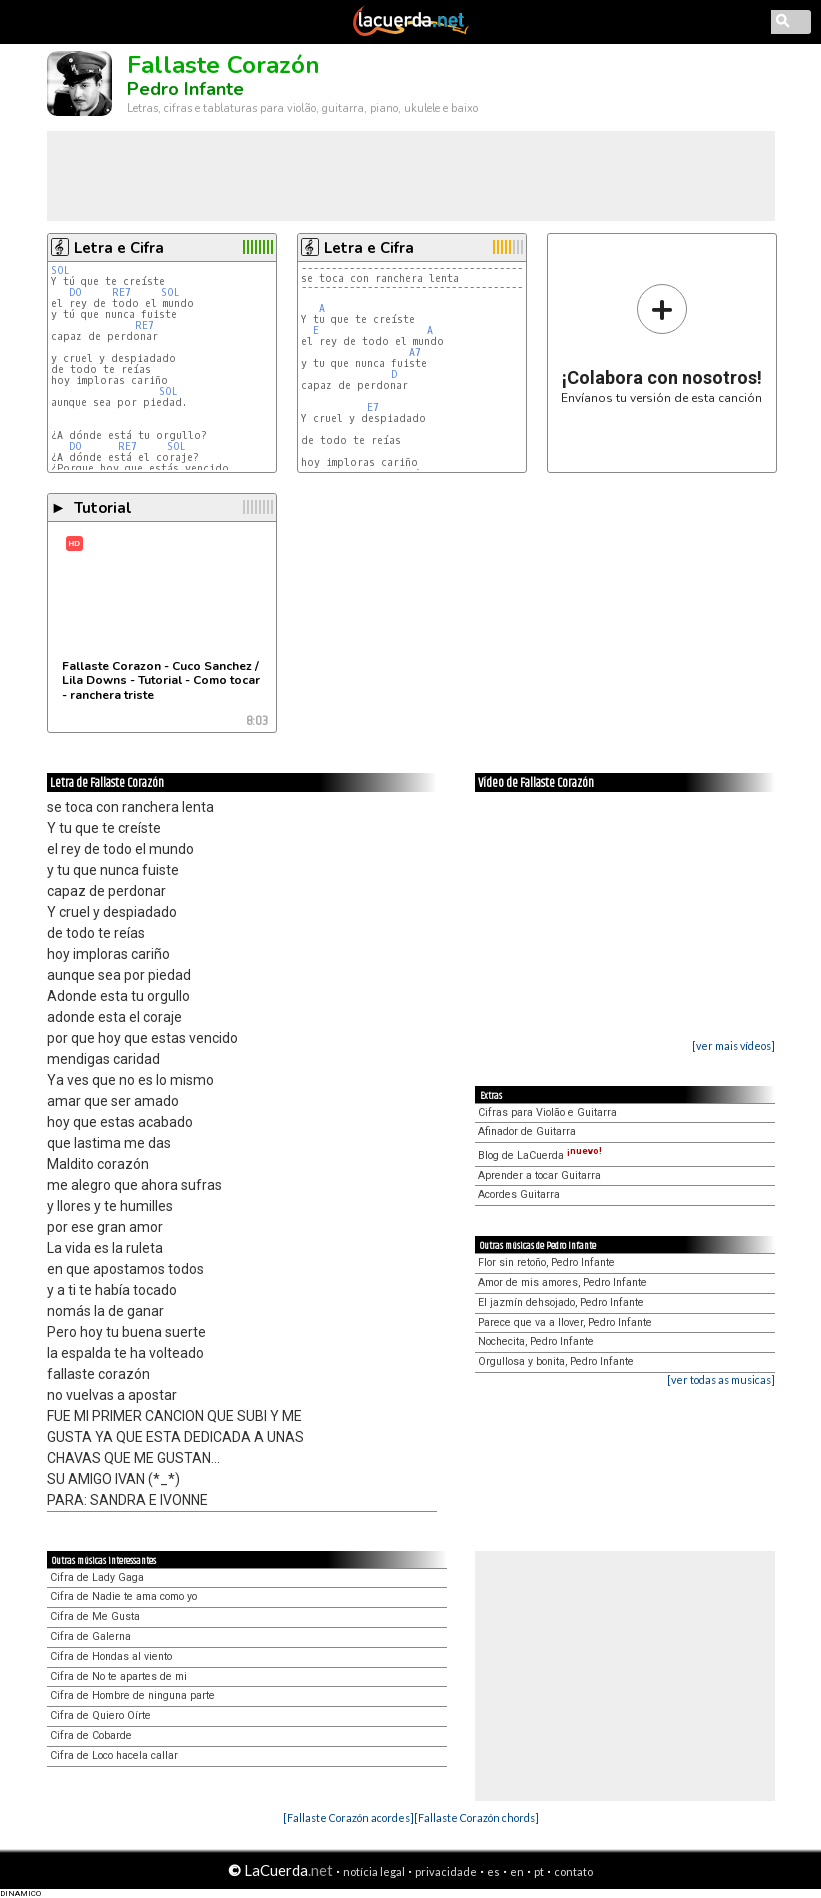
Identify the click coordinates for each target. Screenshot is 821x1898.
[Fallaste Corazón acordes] (348, 1817)
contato (573, 1871)
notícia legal (374, 1871)
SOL (60, 270)
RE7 (121, 292)
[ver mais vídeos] (733, 1045)
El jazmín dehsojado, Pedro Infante (561, 1302)
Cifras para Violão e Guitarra (547, 1112)
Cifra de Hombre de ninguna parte (132, 1695)
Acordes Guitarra (519, 1194)
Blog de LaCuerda (540, 1155)
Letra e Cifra (119, 248)
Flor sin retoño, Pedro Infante (546, 1262)
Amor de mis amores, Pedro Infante (562, 1282)
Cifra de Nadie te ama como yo (123, 1596)
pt (539, 1871)
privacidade (446, 1871)
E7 (373, 407)
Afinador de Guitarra (527, 1131)
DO (75, 292)
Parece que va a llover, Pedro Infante (565, 1322)
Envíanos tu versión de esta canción (661, 343)
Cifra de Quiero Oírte (100, 1715)
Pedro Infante (185, 89)
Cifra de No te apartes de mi (118, 1676)
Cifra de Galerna (90, 1636)
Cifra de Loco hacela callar (114, 1755)
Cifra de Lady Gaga (97, 1577)
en (517, 1871)
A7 (415, 352)
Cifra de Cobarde (91, 1735)
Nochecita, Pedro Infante (536, 1341)
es (493, 1871)
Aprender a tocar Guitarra (539, 1175)
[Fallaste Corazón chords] (476, 1817)
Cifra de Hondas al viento (111, 1656)
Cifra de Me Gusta (95, 1616)
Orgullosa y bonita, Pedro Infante (556, 1361)
